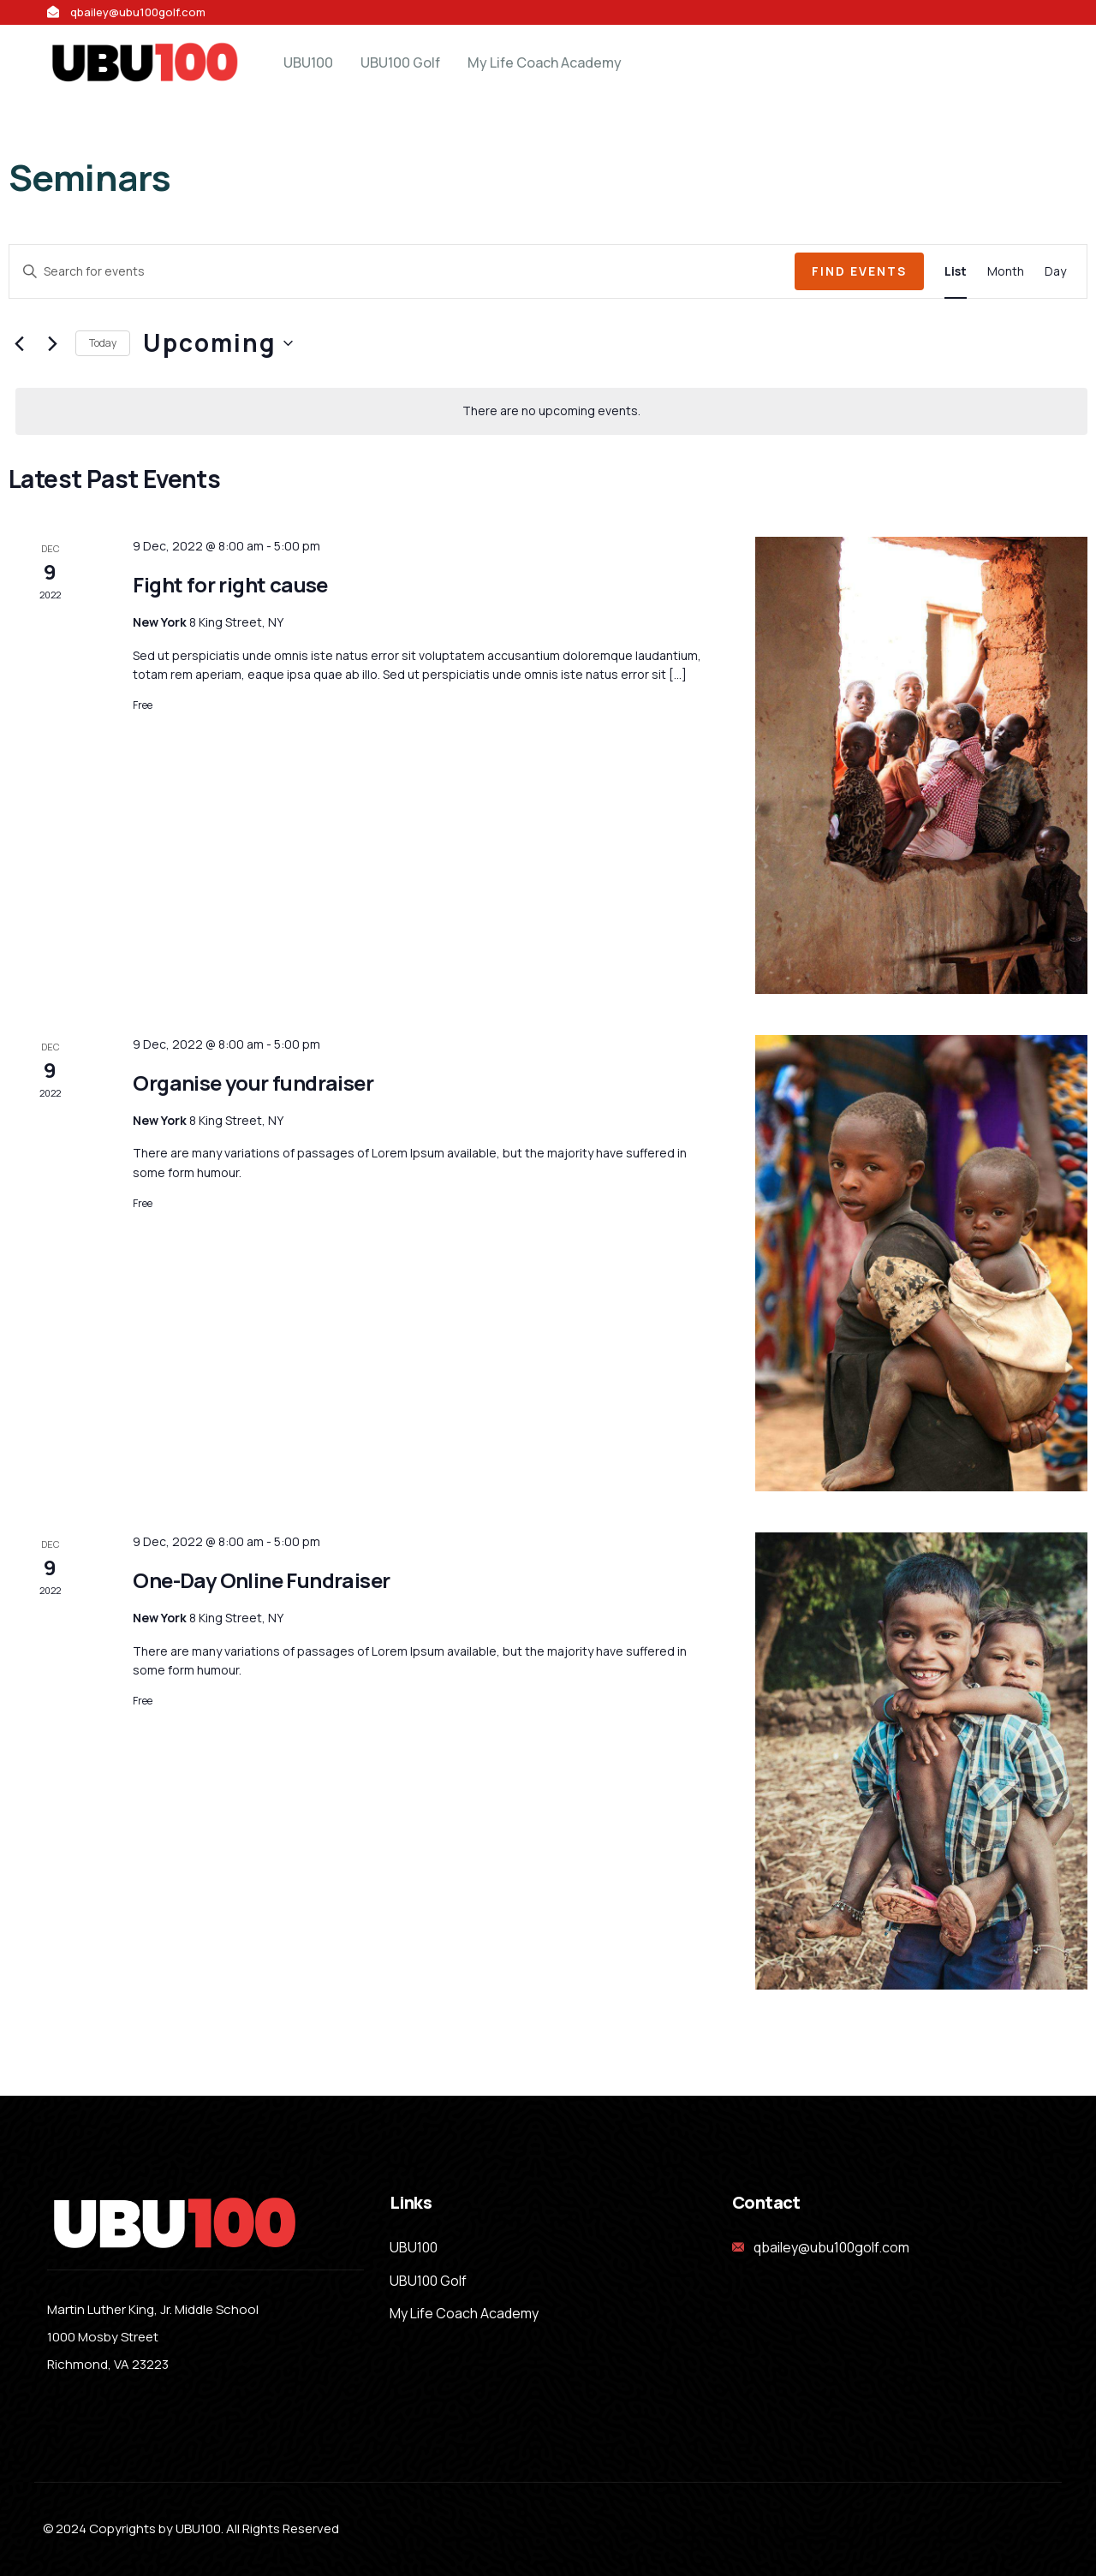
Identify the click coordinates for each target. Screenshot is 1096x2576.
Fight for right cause (230, 584)
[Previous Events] (19, 343)
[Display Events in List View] (955, 272)
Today (102, 343)
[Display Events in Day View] (1055, 272)
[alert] (551, 411)
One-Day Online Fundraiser (261, 1580)
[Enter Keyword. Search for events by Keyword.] (402, 272)
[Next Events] (52, 343)
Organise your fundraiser (253, 1082)
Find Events (859, 271)
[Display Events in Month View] (1005, 272)
